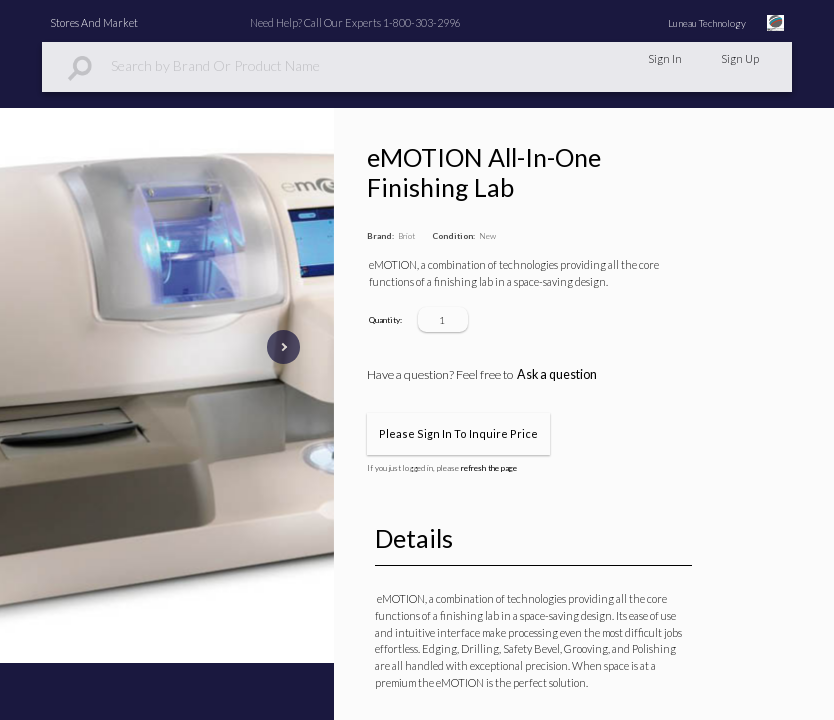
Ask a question (557, 374)
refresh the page (489, 468)
